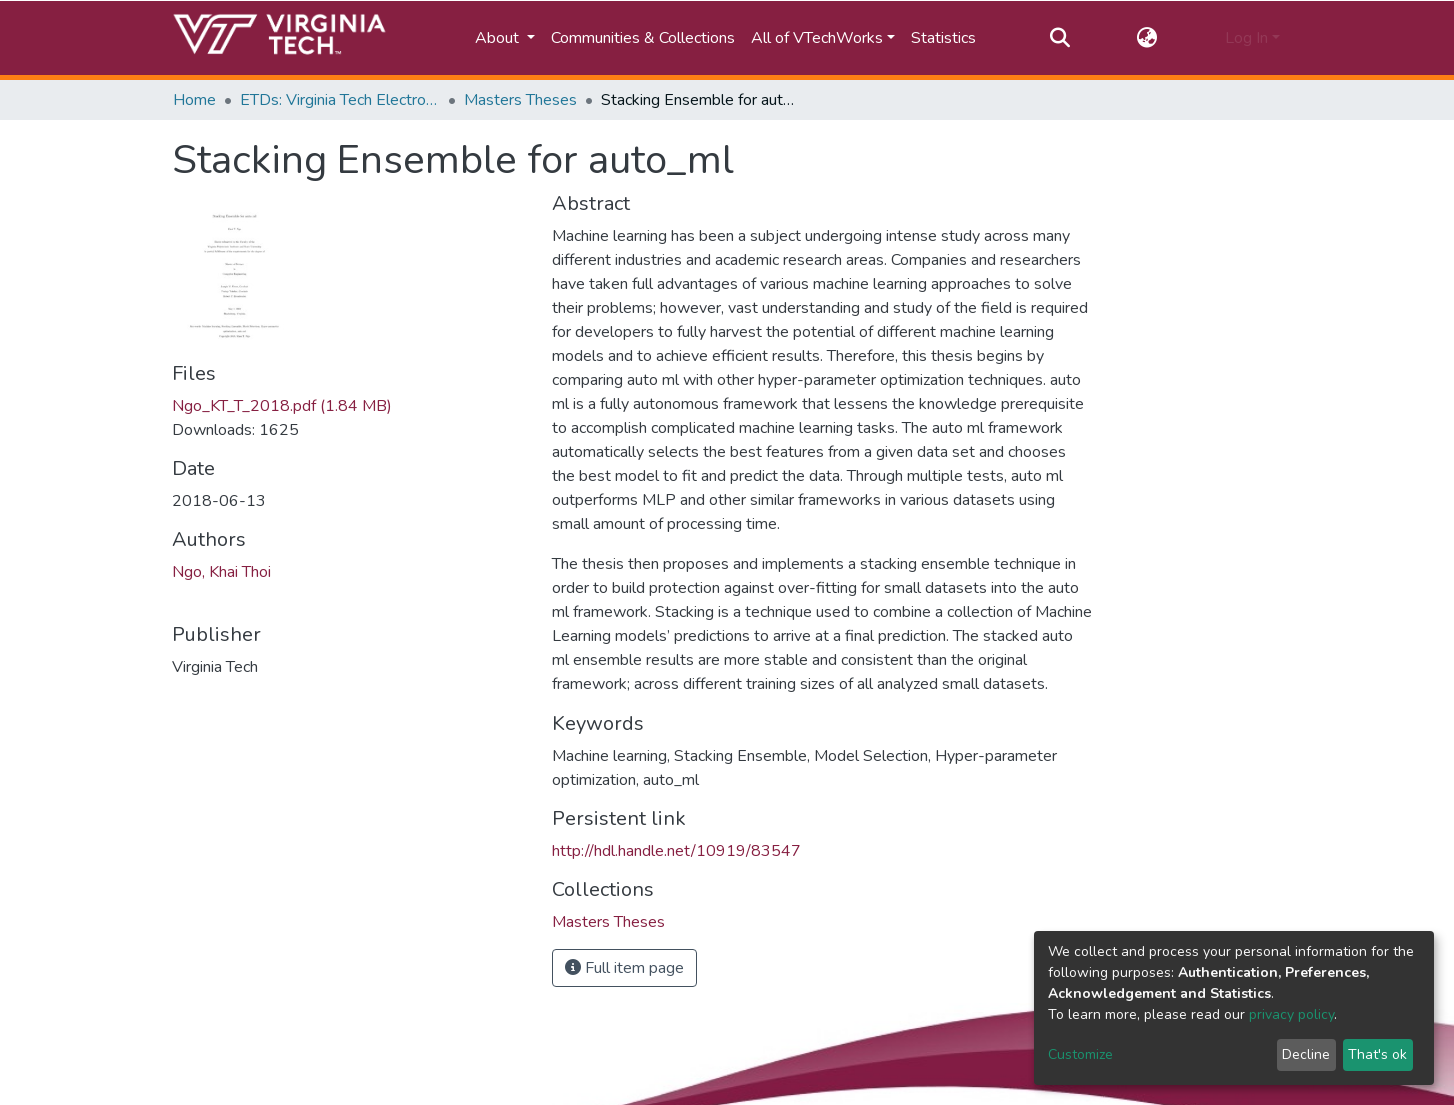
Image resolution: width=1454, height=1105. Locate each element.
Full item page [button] (624, 968)
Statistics (943, 38)
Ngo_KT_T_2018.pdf (282, 406)
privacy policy (1291, 1014)
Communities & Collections (643, 38)
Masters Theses (520, 100)
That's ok (1377, 1054)
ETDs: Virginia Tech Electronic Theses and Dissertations (340, 100)
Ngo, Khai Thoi (221, 572)
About (499, 38)
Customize (1080, 1054)
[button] (1147, 38)
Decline (1306, 1054)
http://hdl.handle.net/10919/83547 (676, 851)
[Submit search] (1059, 38)
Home (194, 100)
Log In (1246, 38)
